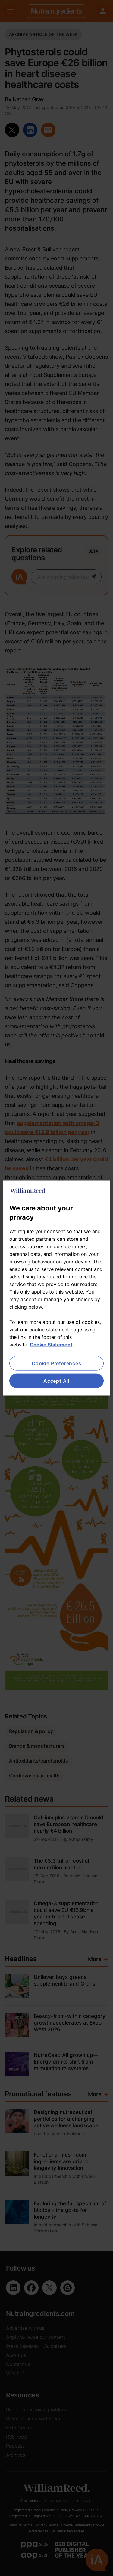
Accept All (56, 1381)
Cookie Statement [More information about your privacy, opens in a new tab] (51, 1344)
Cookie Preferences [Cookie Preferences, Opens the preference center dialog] (56, 1363)
